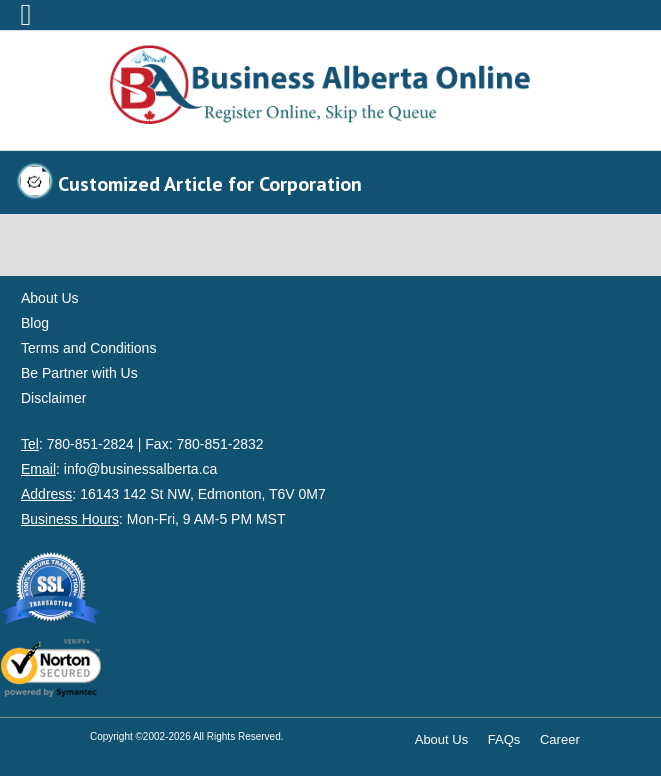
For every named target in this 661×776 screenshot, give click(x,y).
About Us (50, 298)
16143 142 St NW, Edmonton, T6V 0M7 (203, 494)
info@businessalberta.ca (141, 469)
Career (560, 739)
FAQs (504, 739)
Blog (35, 323)
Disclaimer (53, 398)
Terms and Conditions (88, 348)
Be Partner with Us (79, 373)
